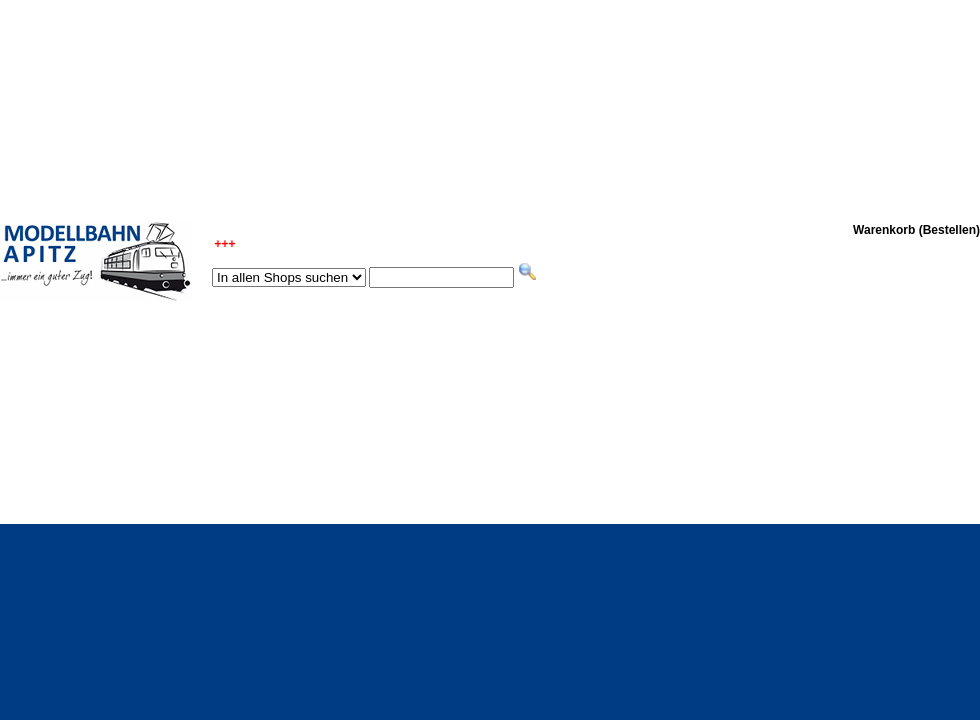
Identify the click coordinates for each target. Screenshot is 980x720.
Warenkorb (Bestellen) (916, 230)
